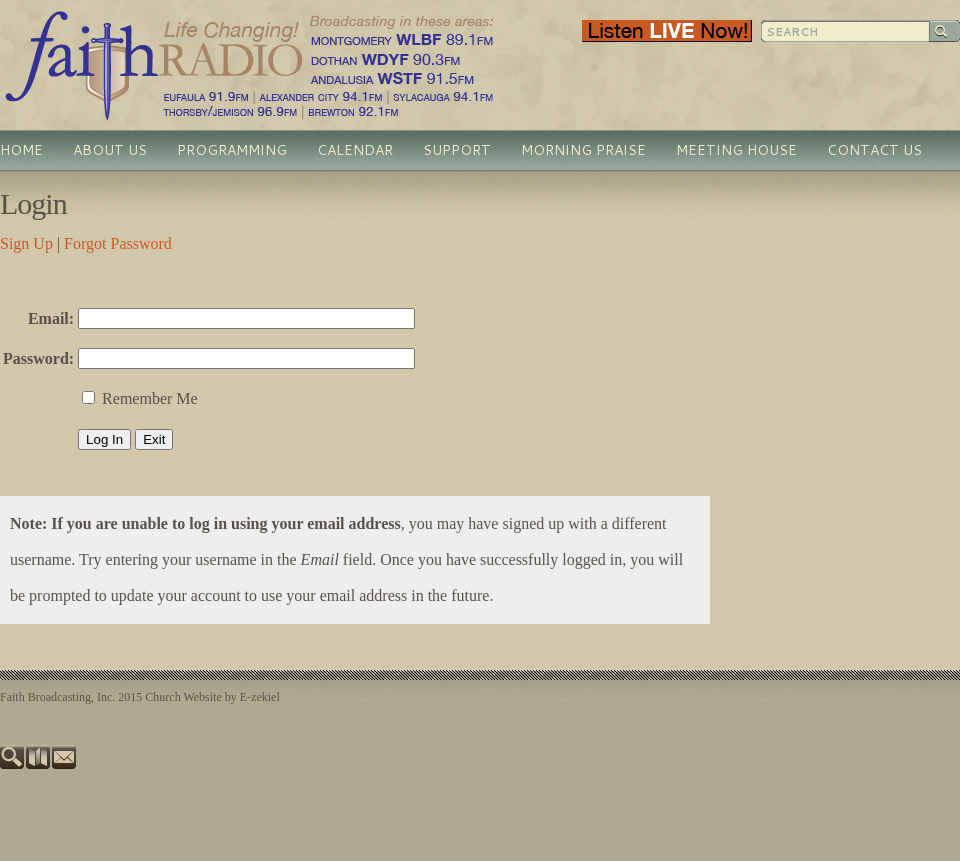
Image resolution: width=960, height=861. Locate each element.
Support (457, 150)
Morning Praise (583, 150)
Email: (51, 318)
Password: (38, 358)
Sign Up (26, 243)
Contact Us (874, 150)
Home (21, 150)
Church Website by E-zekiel (212, 697)
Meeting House (736, 150)
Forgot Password (118, 243)
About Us (110, 150)
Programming (232, 150)
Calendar (355, 150)
